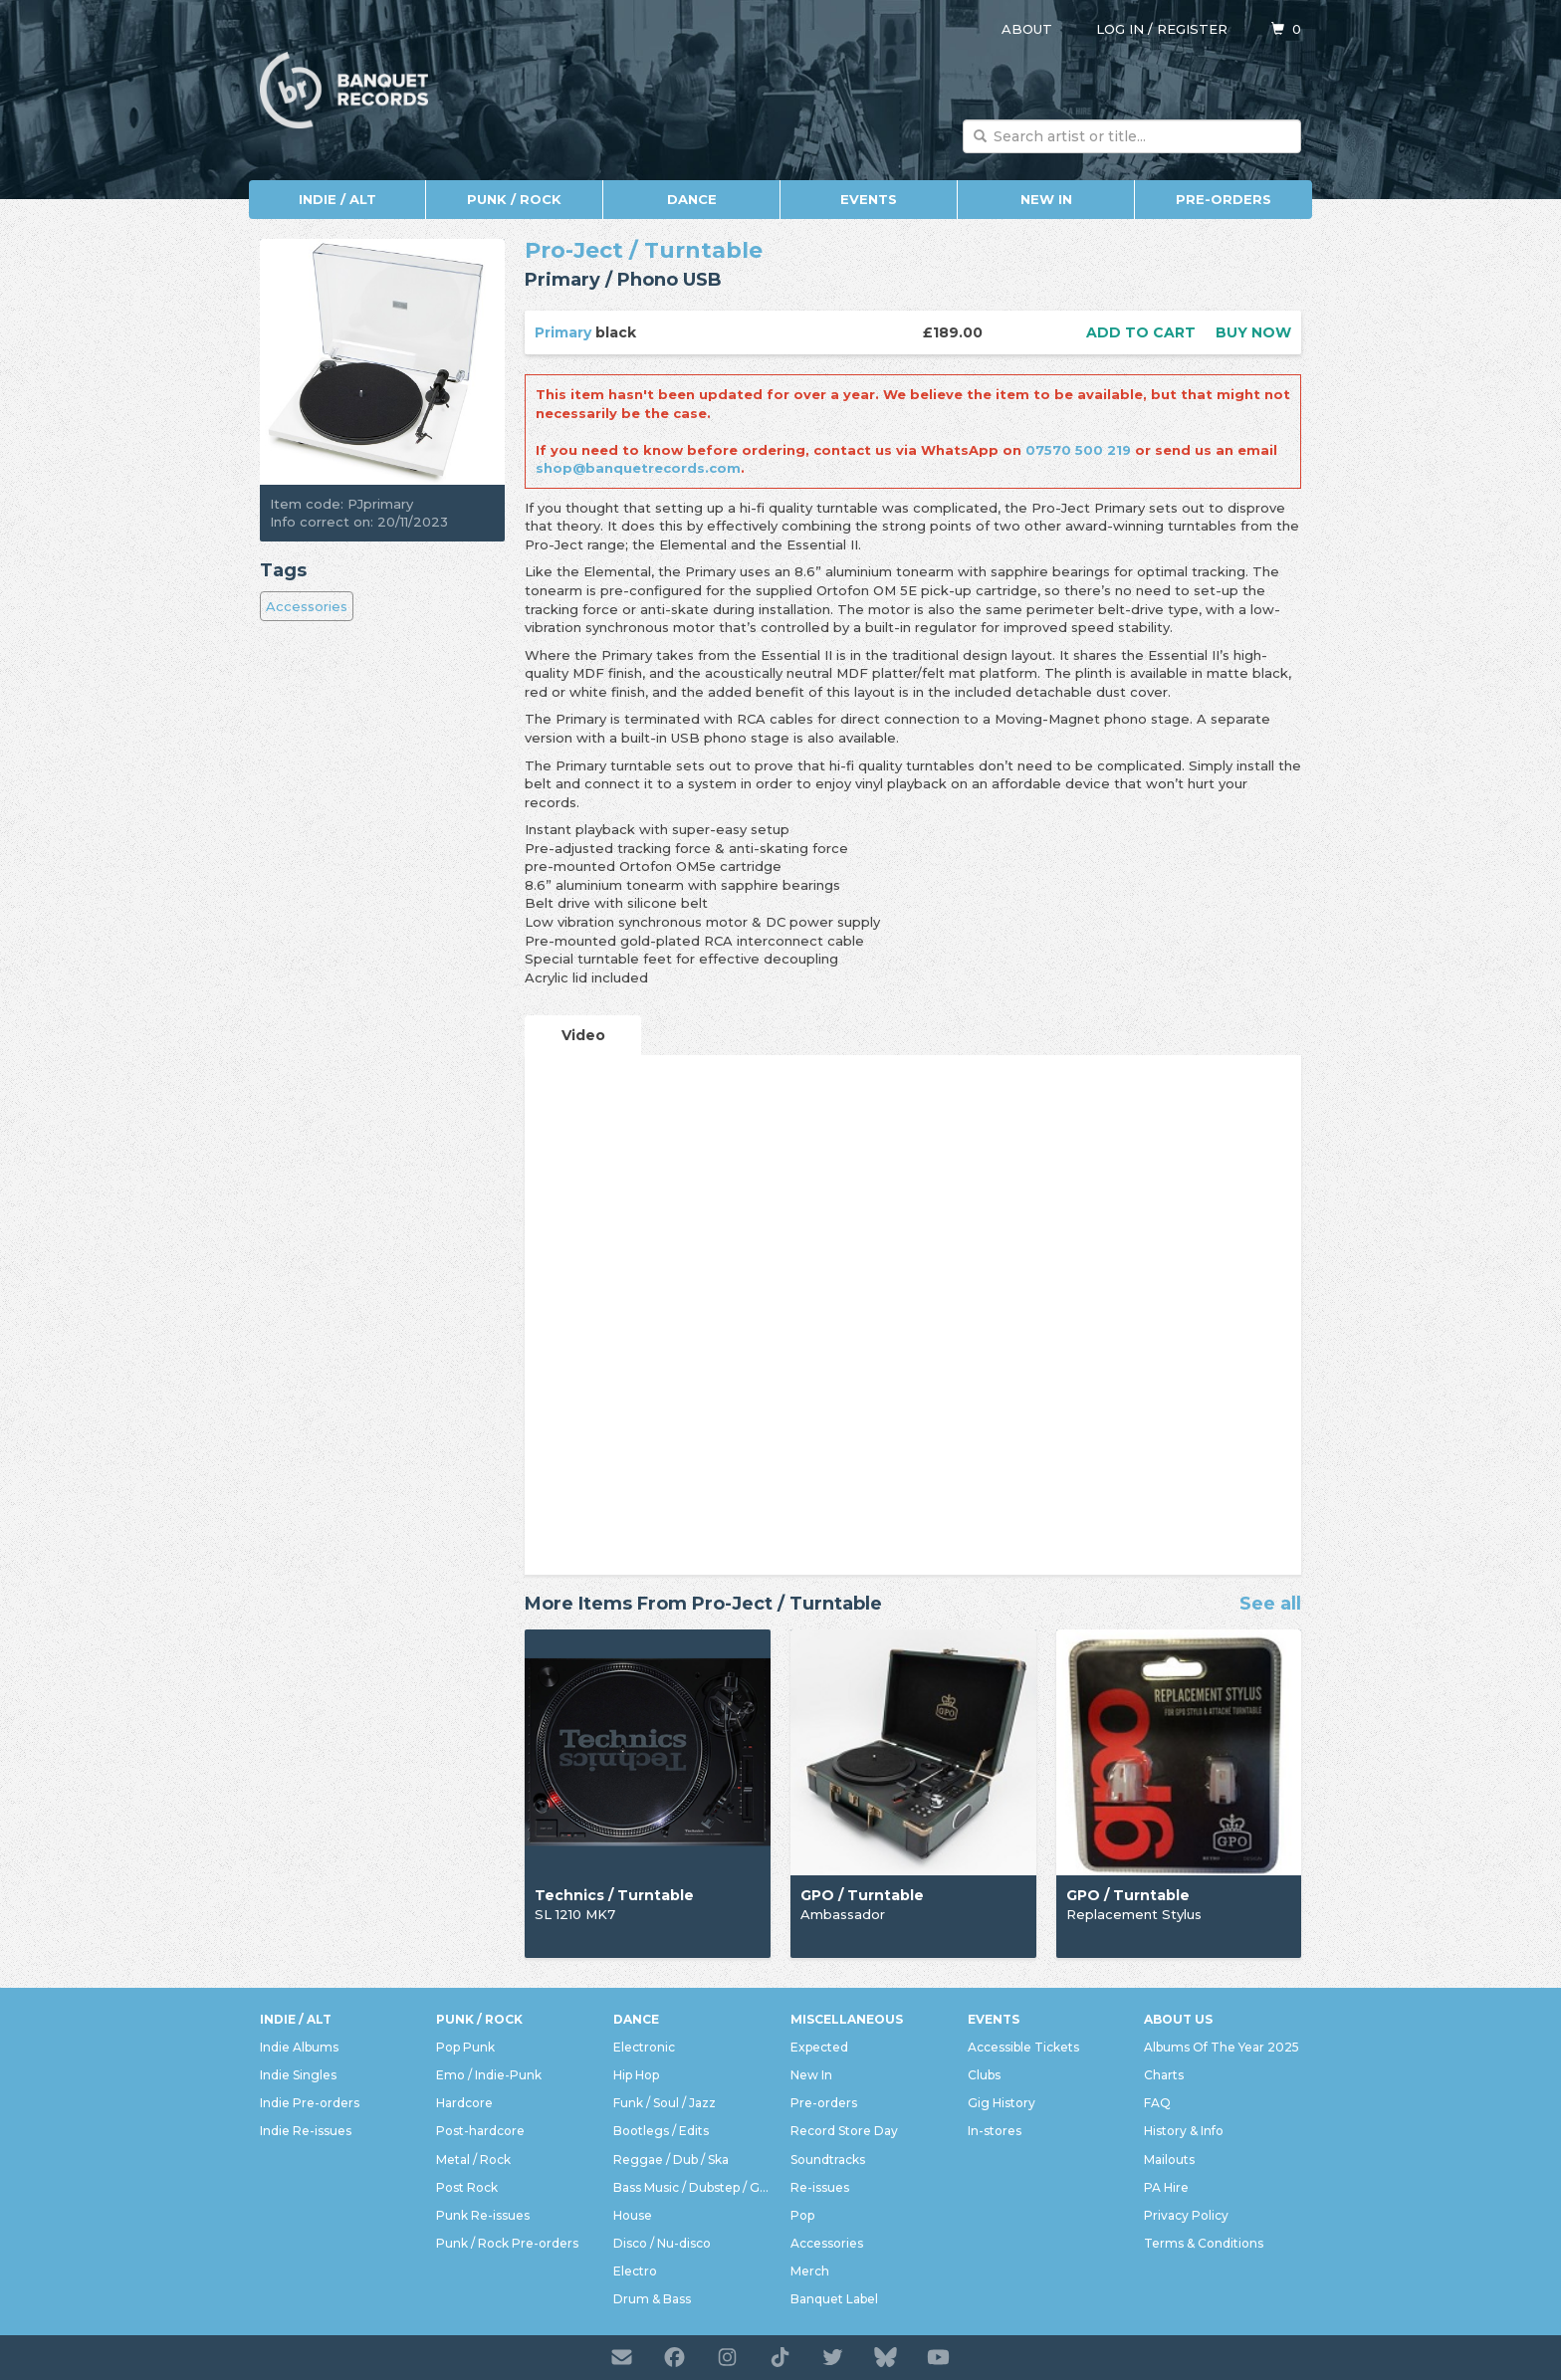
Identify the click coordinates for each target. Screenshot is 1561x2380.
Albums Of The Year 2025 (1221, 2047)
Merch (809, 2271)
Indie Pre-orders (309, 2102)
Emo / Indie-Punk (489, 2074)
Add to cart (1141, 332)
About (1027, 29)
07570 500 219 (1078, 450)
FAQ (1157, 2102)
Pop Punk (465, 2047)
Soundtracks (827, 2159)
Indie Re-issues (305, 2130)
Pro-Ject (574, 250)
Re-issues (819, 2187)
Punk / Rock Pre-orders (507, 2243)
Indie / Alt (337, 199)
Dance (692, 199)
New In (1046, 199)
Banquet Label (834, 2298)
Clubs (984, 2074)
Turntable (703, 250)
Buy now (1253, 332)
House (632, 2215)
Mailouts (1169, 2159)
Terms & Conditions (1203, 2243)
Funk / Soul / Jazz (664, 2102)
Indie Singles (298, 2074)
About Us (1178, 2019)
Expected (819, 2047)
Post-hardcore (480, 2130)
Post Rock (467, 2187)
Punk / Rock (514, 199)
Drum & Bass (652, 2298)
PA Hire (1166, 2187)
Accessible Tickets (1023, 2047)
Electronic (644, 2047)
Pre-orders (1223, 199)
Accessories (306, 606)
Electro (635, 2271)
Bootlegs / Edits (661, 2130)
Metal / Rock (473, 2159)
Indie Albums (299, 2047)
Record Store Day (844, 2130)
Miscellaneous (846, 2019)
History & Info (1184, 2130)
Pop (802, 2215)
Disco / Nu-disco (662, 2243)
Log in (1120, 29)
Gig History (1001, 2102)
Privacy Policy (1186, 2215)
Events (868, 199)
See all (1270, 1605)
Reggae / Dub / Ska (671, 2159)
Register (1192, 29)
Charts (1164, 2074)
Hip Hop (636, 2074)
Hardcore (464, 2102)
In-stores (994, 2130)
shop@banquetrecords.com (638, 468)
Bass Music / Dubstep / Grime (692, 2187)
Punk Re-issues (483, 2215)
